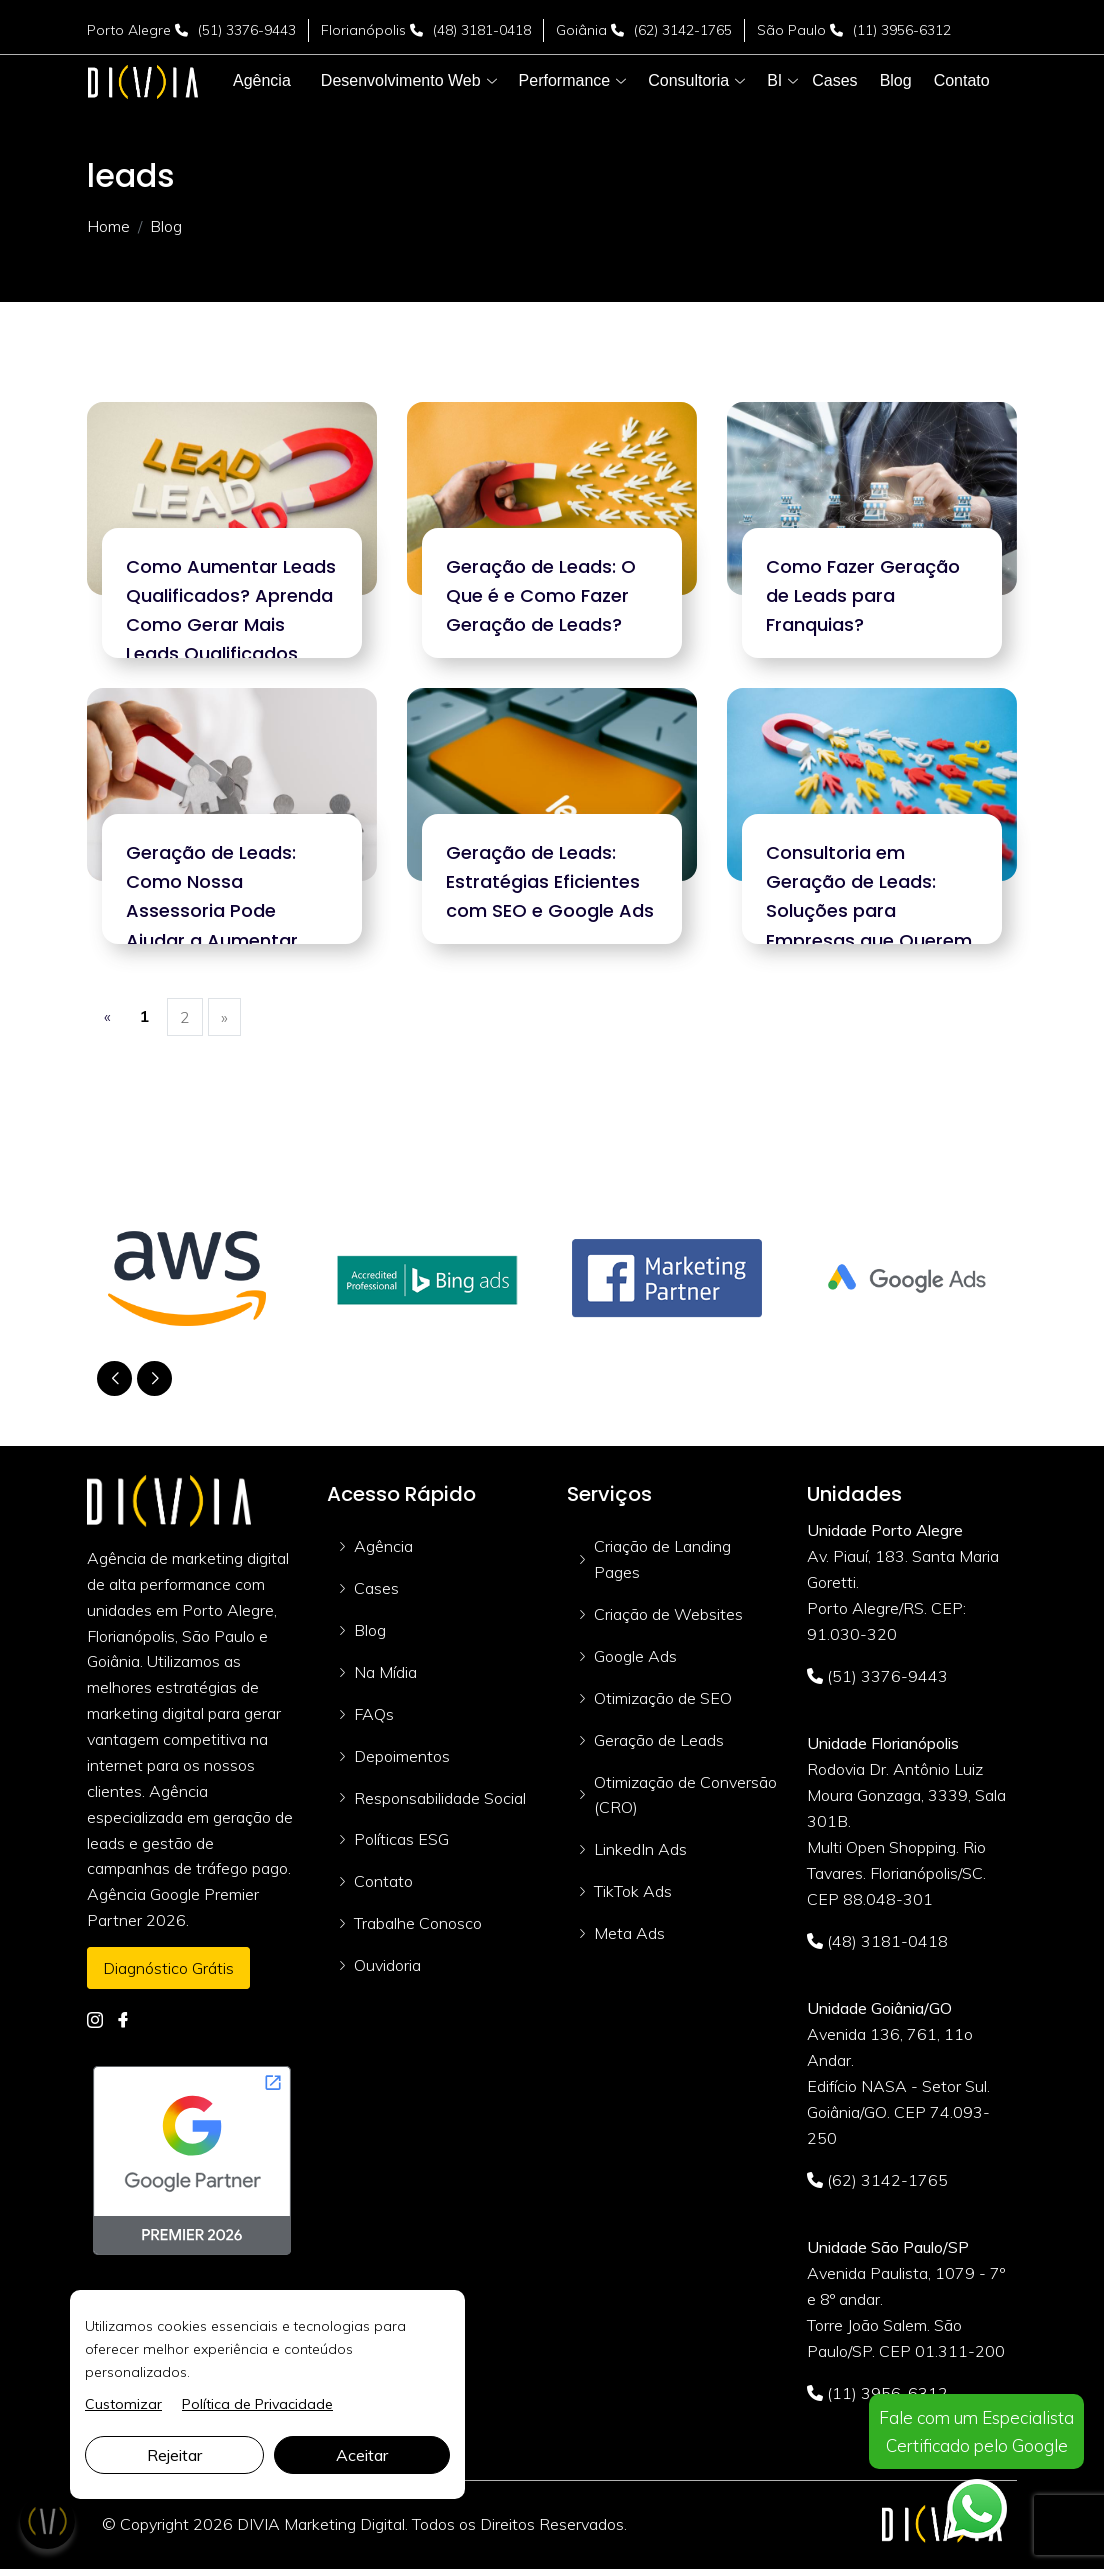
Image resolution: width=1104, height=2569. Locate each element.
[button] (401, 81)
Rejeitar (174, 2455)
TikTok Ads (633, 1891)
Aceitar (362, 2455)
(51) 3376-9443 (247, 30)
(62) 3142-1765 (683, 30)
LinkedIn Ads (640, 1849)
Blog (370, 1630)
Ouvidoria (387, 1965)
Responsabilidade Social (440, 1798)
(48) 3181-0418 (482, 30)
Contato (383, 1881)
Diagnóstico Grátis (168, 1968)
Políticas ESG (401, 1839)
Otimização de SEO (663, 1698)
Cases (376, 1588)
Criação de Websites (668, 1614)
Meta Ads (629, 1933)
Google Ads (635, 1656)
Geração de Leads (659, 1740)
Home (108, 226)
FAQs (374, 1714)
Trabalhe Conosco (418, 1923)
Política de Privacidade (257, 2404)
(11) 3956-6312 (902, 30)
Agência (383, 1546)
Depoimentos (402, 1756)
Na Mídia (385, 1672)
